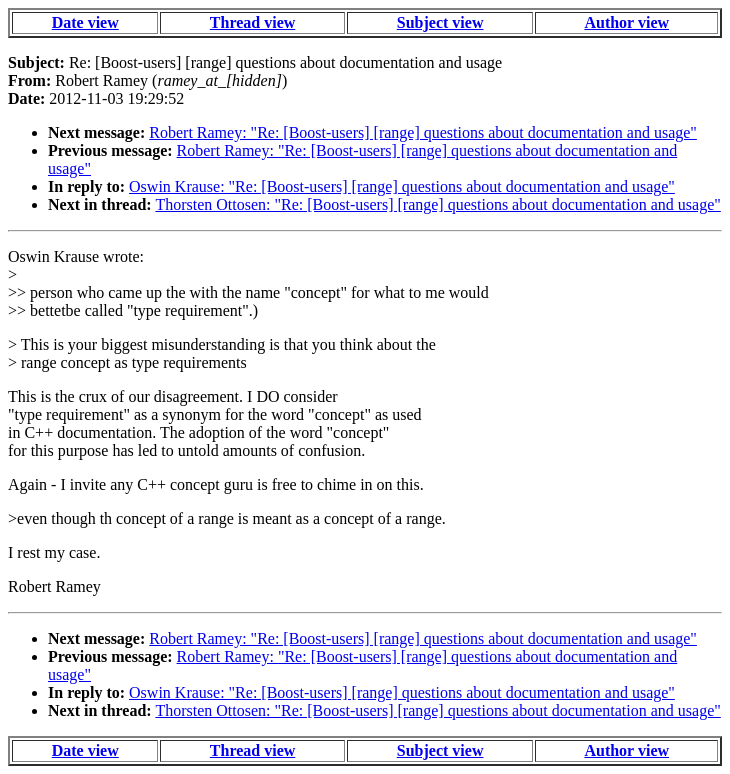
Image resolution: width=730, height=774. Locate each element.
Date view (85, 22)
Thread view (252, 22)
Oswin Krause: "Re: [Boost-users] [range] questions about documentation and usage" (402, 186)
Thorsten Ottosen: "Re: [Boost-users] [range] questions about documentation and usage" (437, 204)
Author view (626, 22)
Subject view (440, 22)
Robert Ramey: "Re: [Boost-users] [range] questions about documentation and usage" (423, 132)
